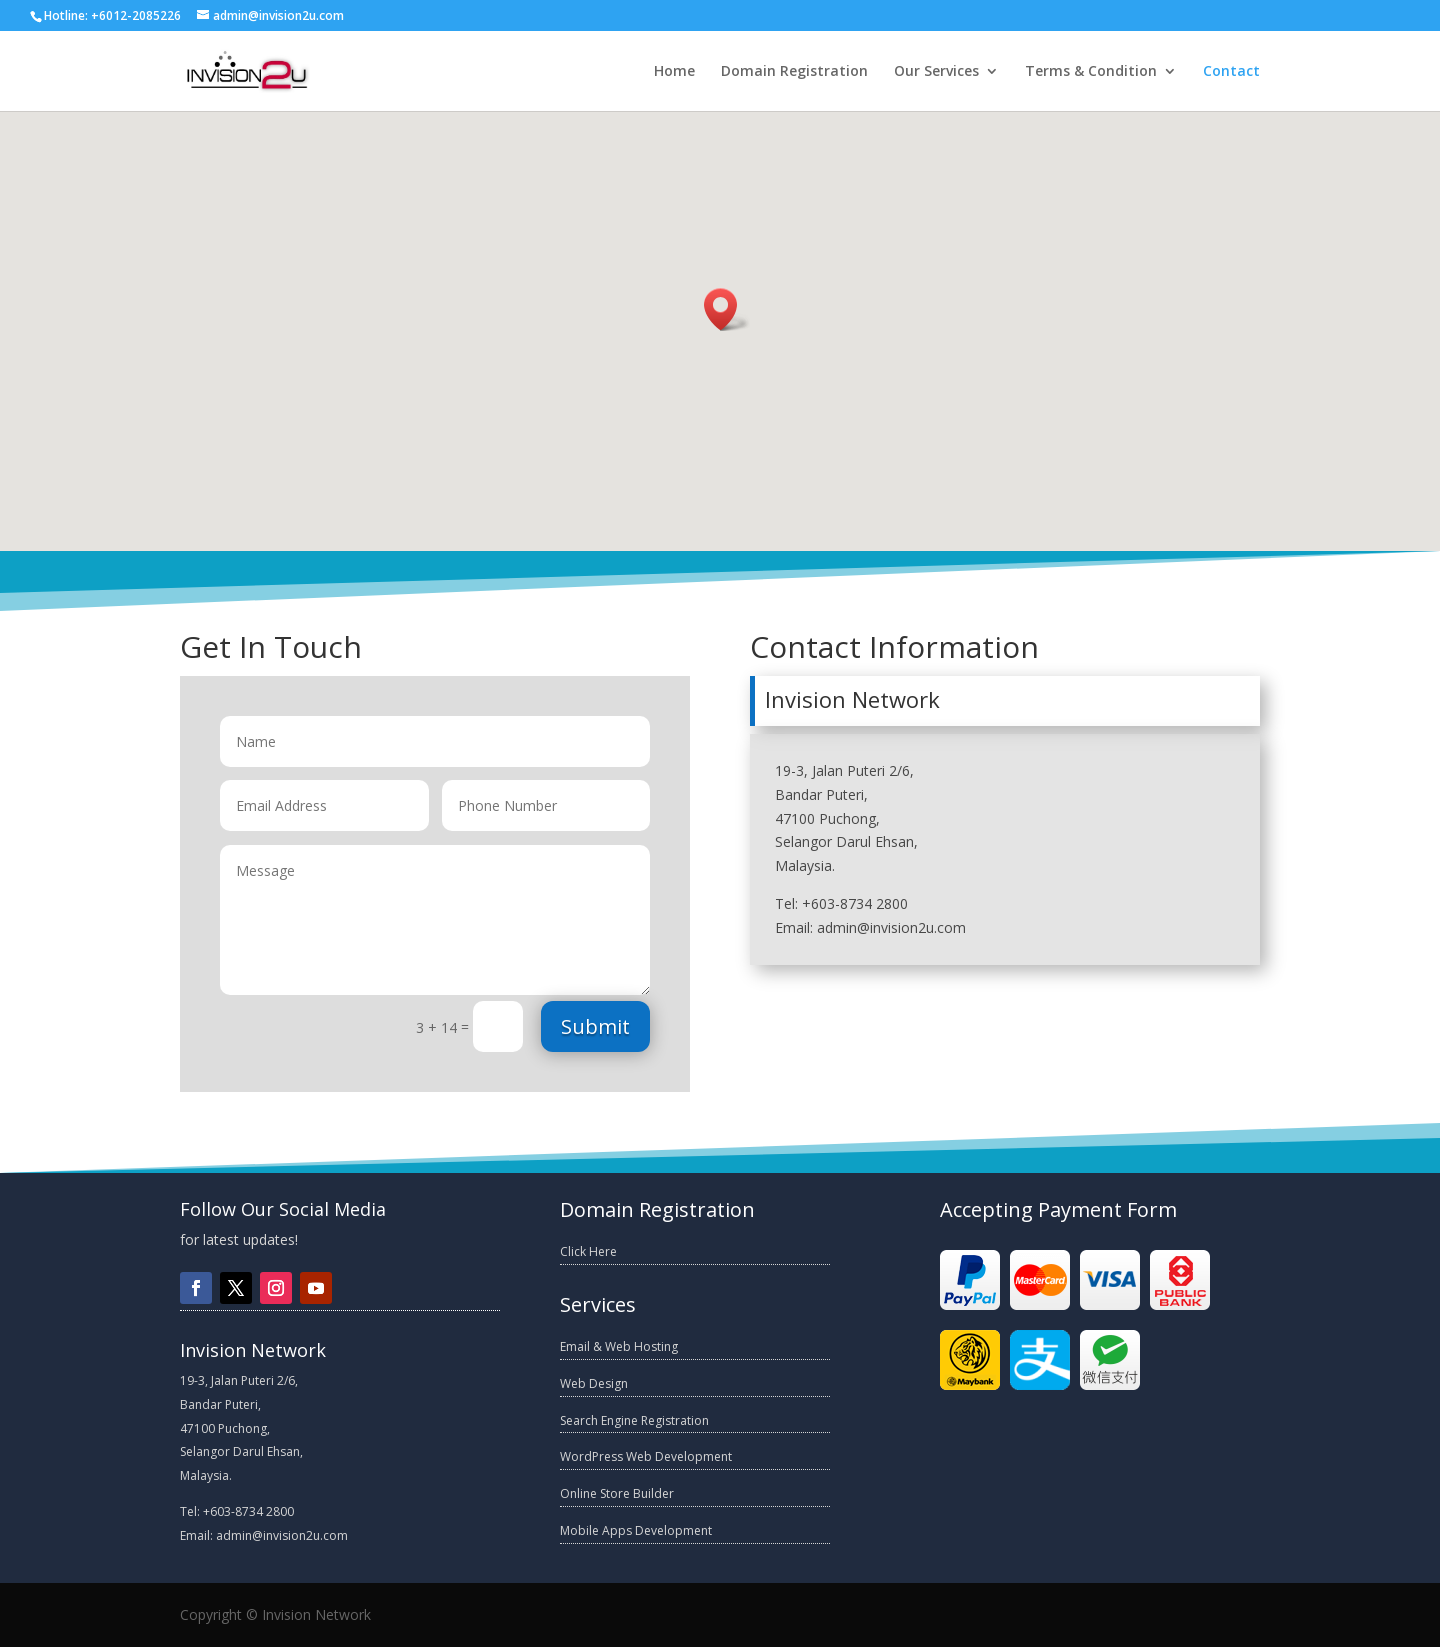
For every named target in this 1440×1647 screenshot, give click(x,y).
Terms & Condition (1091, 72)
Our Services (936, 72)
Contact (1231, 72)
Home (674, 72)
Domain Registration (794, 72)
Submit (595, 1026)
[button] (727, 309)
